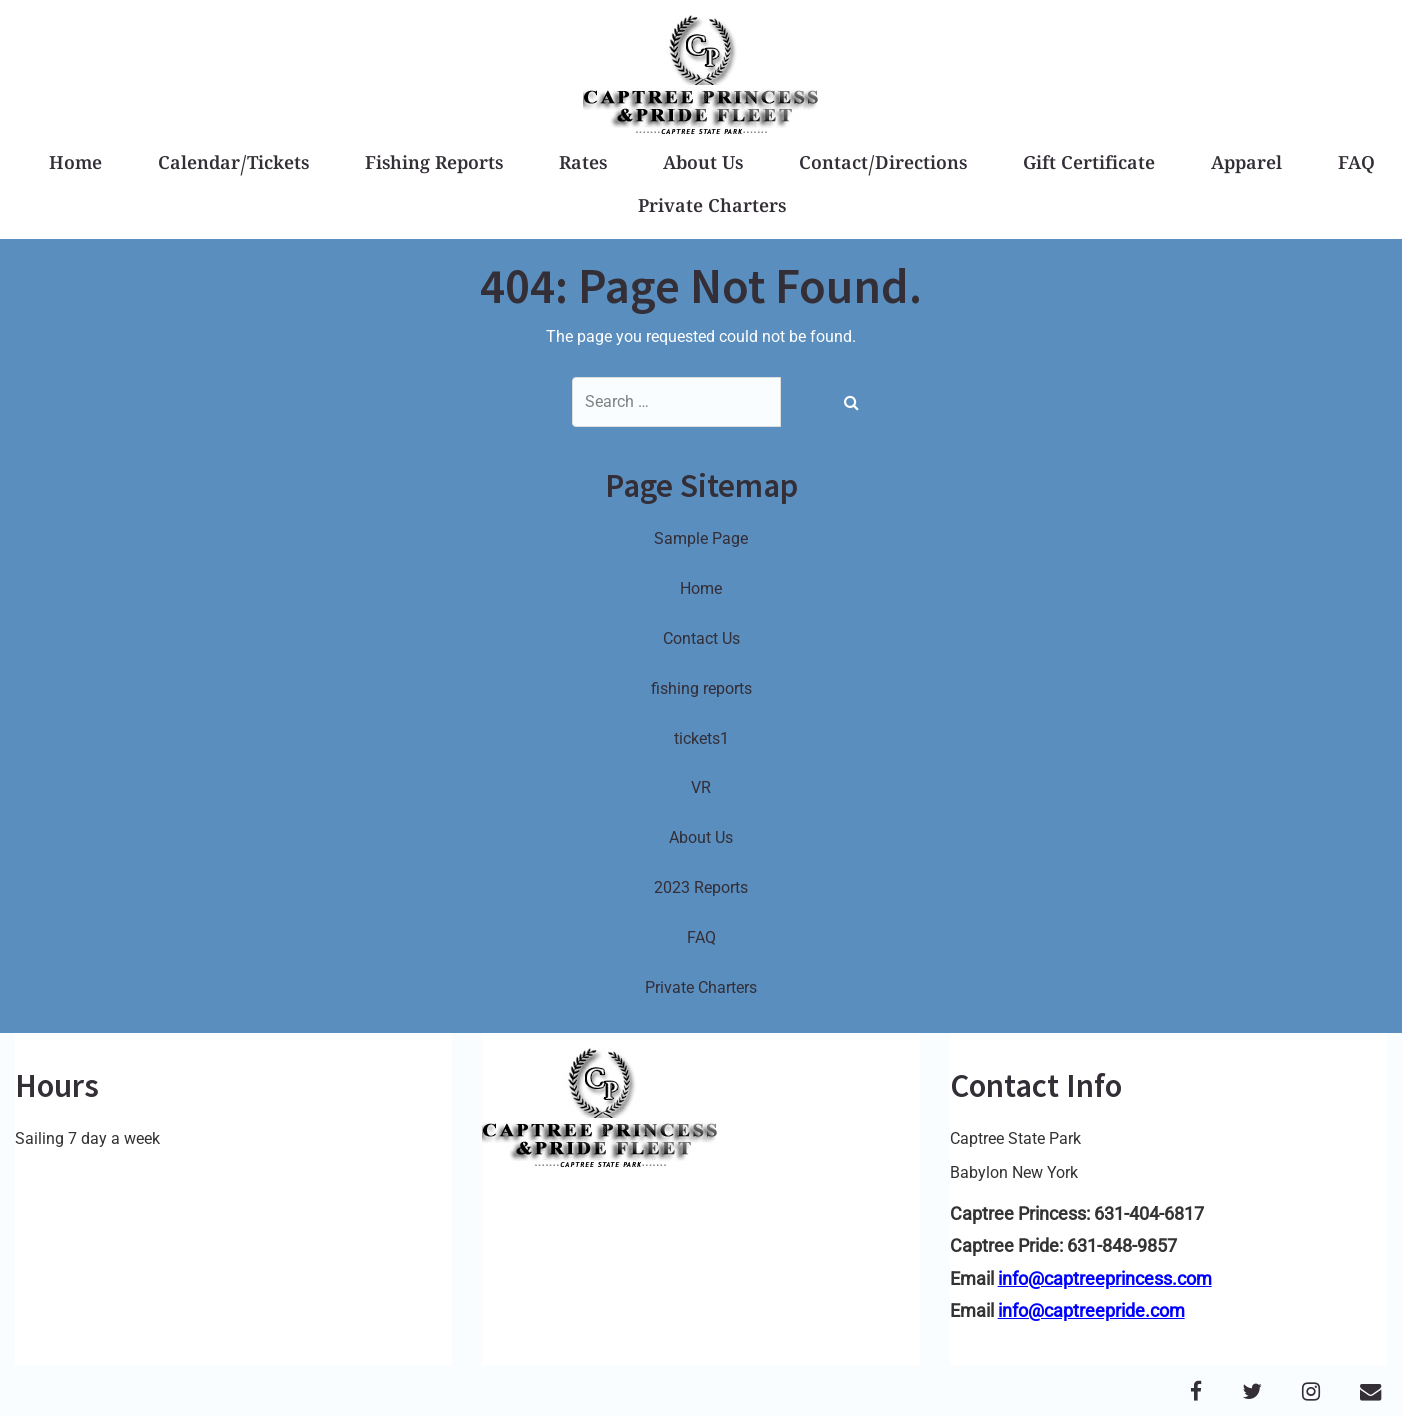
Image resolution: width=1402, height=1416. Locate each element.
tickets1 (701, 738)
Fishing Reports (434, 165)
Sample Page (701, 538)
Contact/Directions (883, 165)
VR (701, 787)
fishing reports (701, 688)
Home (75, 165)
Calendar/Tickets (233, 165)
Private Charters (712, 208)
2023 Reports (701, 887)
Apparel (1246, 165)
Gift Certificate (1089, 165)
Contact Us (701, 638)
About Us (703, 165)
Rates (583, 165)
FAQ (1356, 165)
